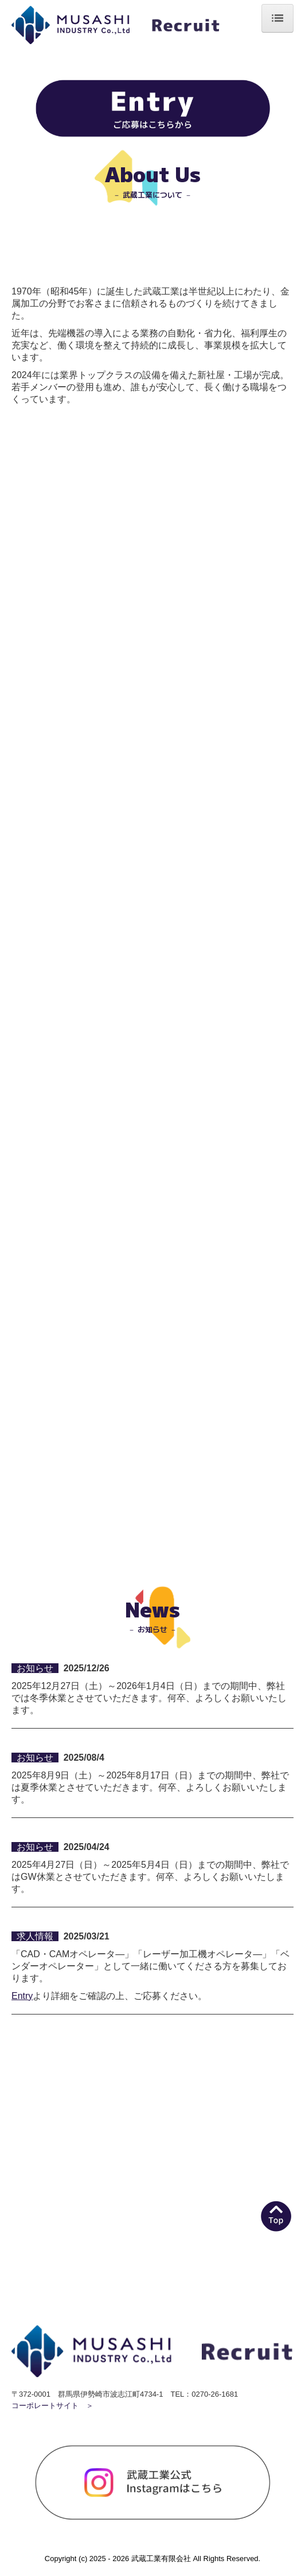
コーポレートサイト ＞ (52, 2405)
